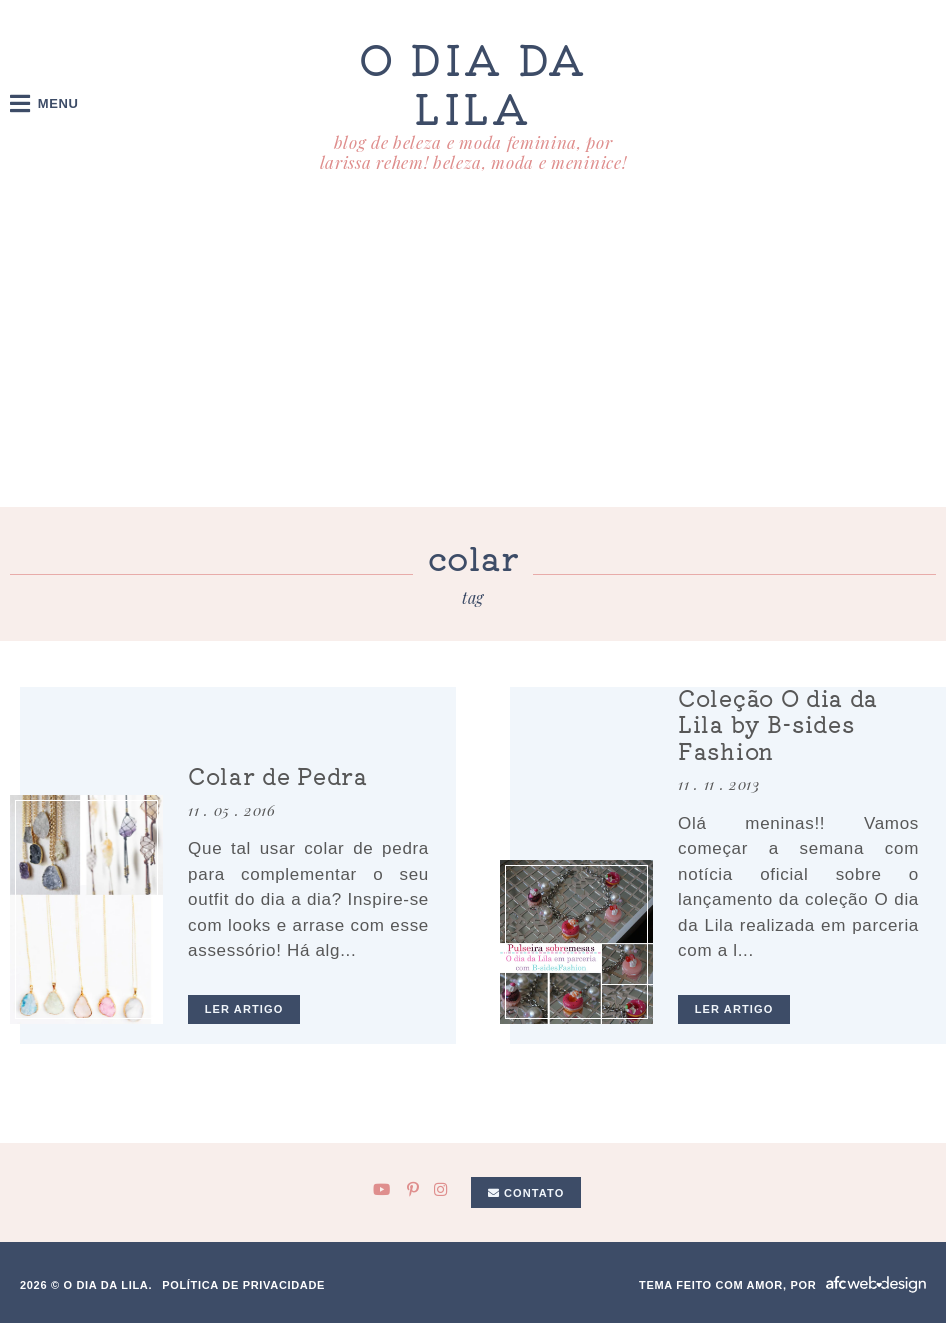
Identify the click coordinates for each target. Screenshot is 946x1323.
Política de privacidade (243, 1285)
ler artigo (244, 1009)
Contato (526, 1193)
